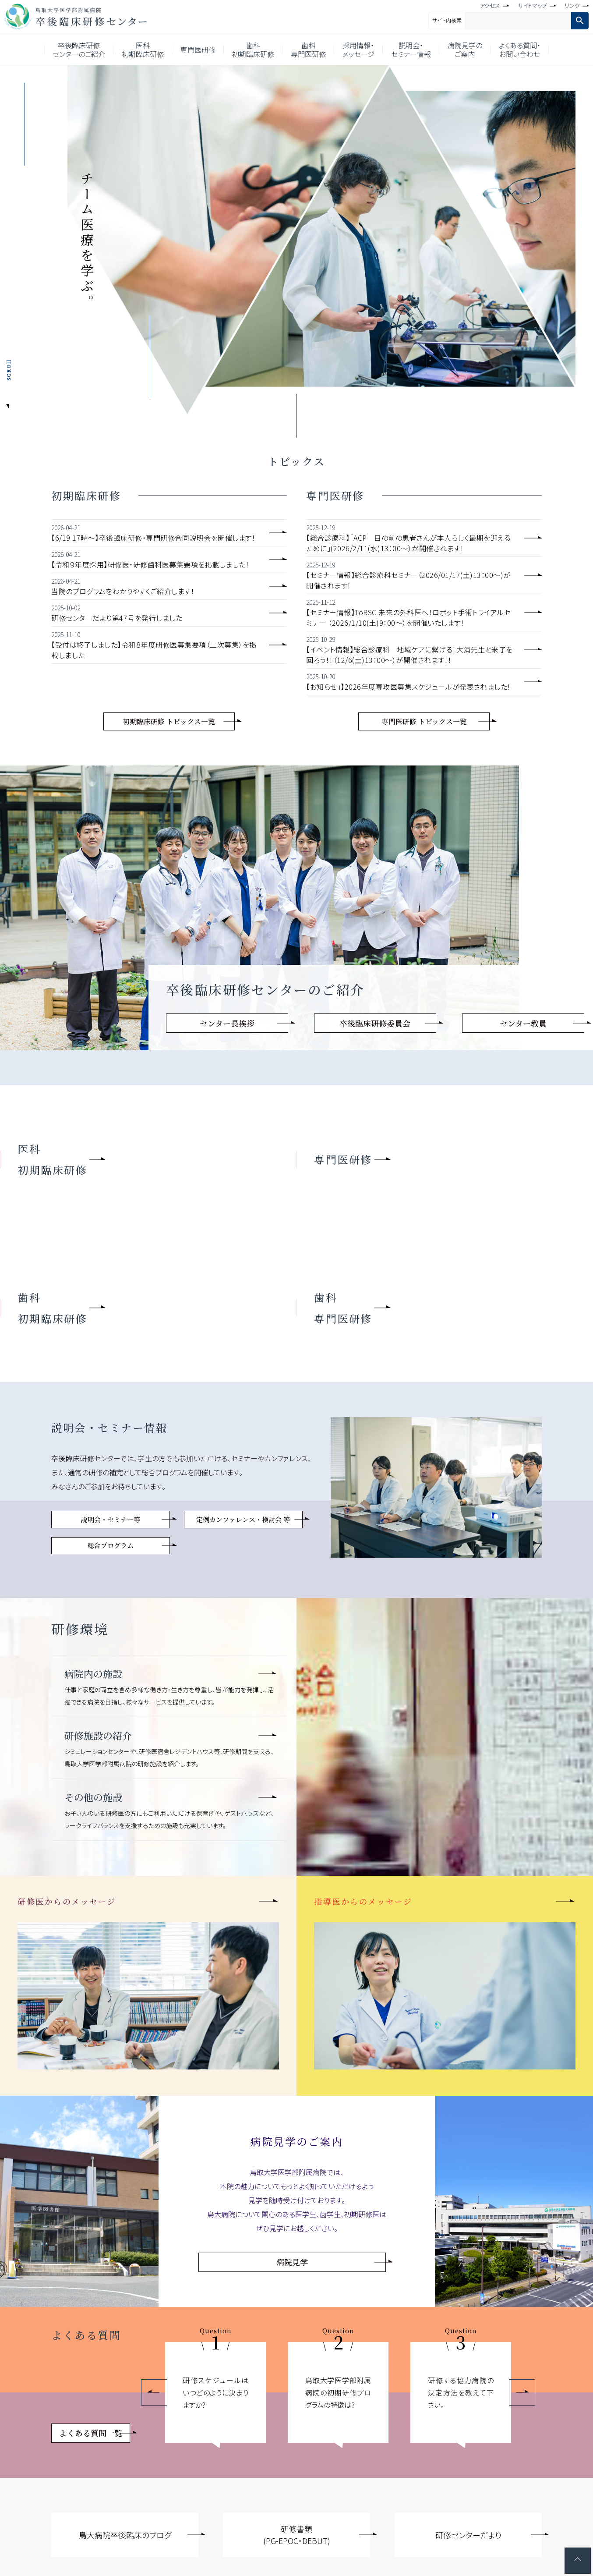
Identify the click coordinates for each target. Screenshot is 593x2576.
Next (522, 2392)
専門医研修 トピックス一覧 (424, 721)
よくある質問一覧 (90, 2432)
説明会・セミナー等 (110, 1519)
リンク (572, 5)
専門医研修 (197, 49)
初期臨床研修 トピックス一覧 (169, 721)
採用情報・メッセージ (358, 49)
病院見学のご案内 (465, 49)
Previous (154, 2392)
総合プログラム (111, 1545)
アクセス (490, 5)
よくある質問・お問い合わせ (519, 49)
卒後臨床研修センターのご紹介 (79, 49)
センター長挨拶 (227, 1023)
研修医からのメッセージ (67, 1901)
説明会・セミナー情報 (411, 49)
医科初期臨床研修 (143, 49)
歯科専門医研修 (308, 49)
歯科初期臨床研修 (253, 49)
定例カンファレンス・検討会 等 (243, 1519)
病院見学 (292, 2262)
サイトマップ (532, 5)
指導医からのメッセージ (363, 1901)
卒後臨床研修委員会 (374, 1023)
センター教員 (523, 1023)
